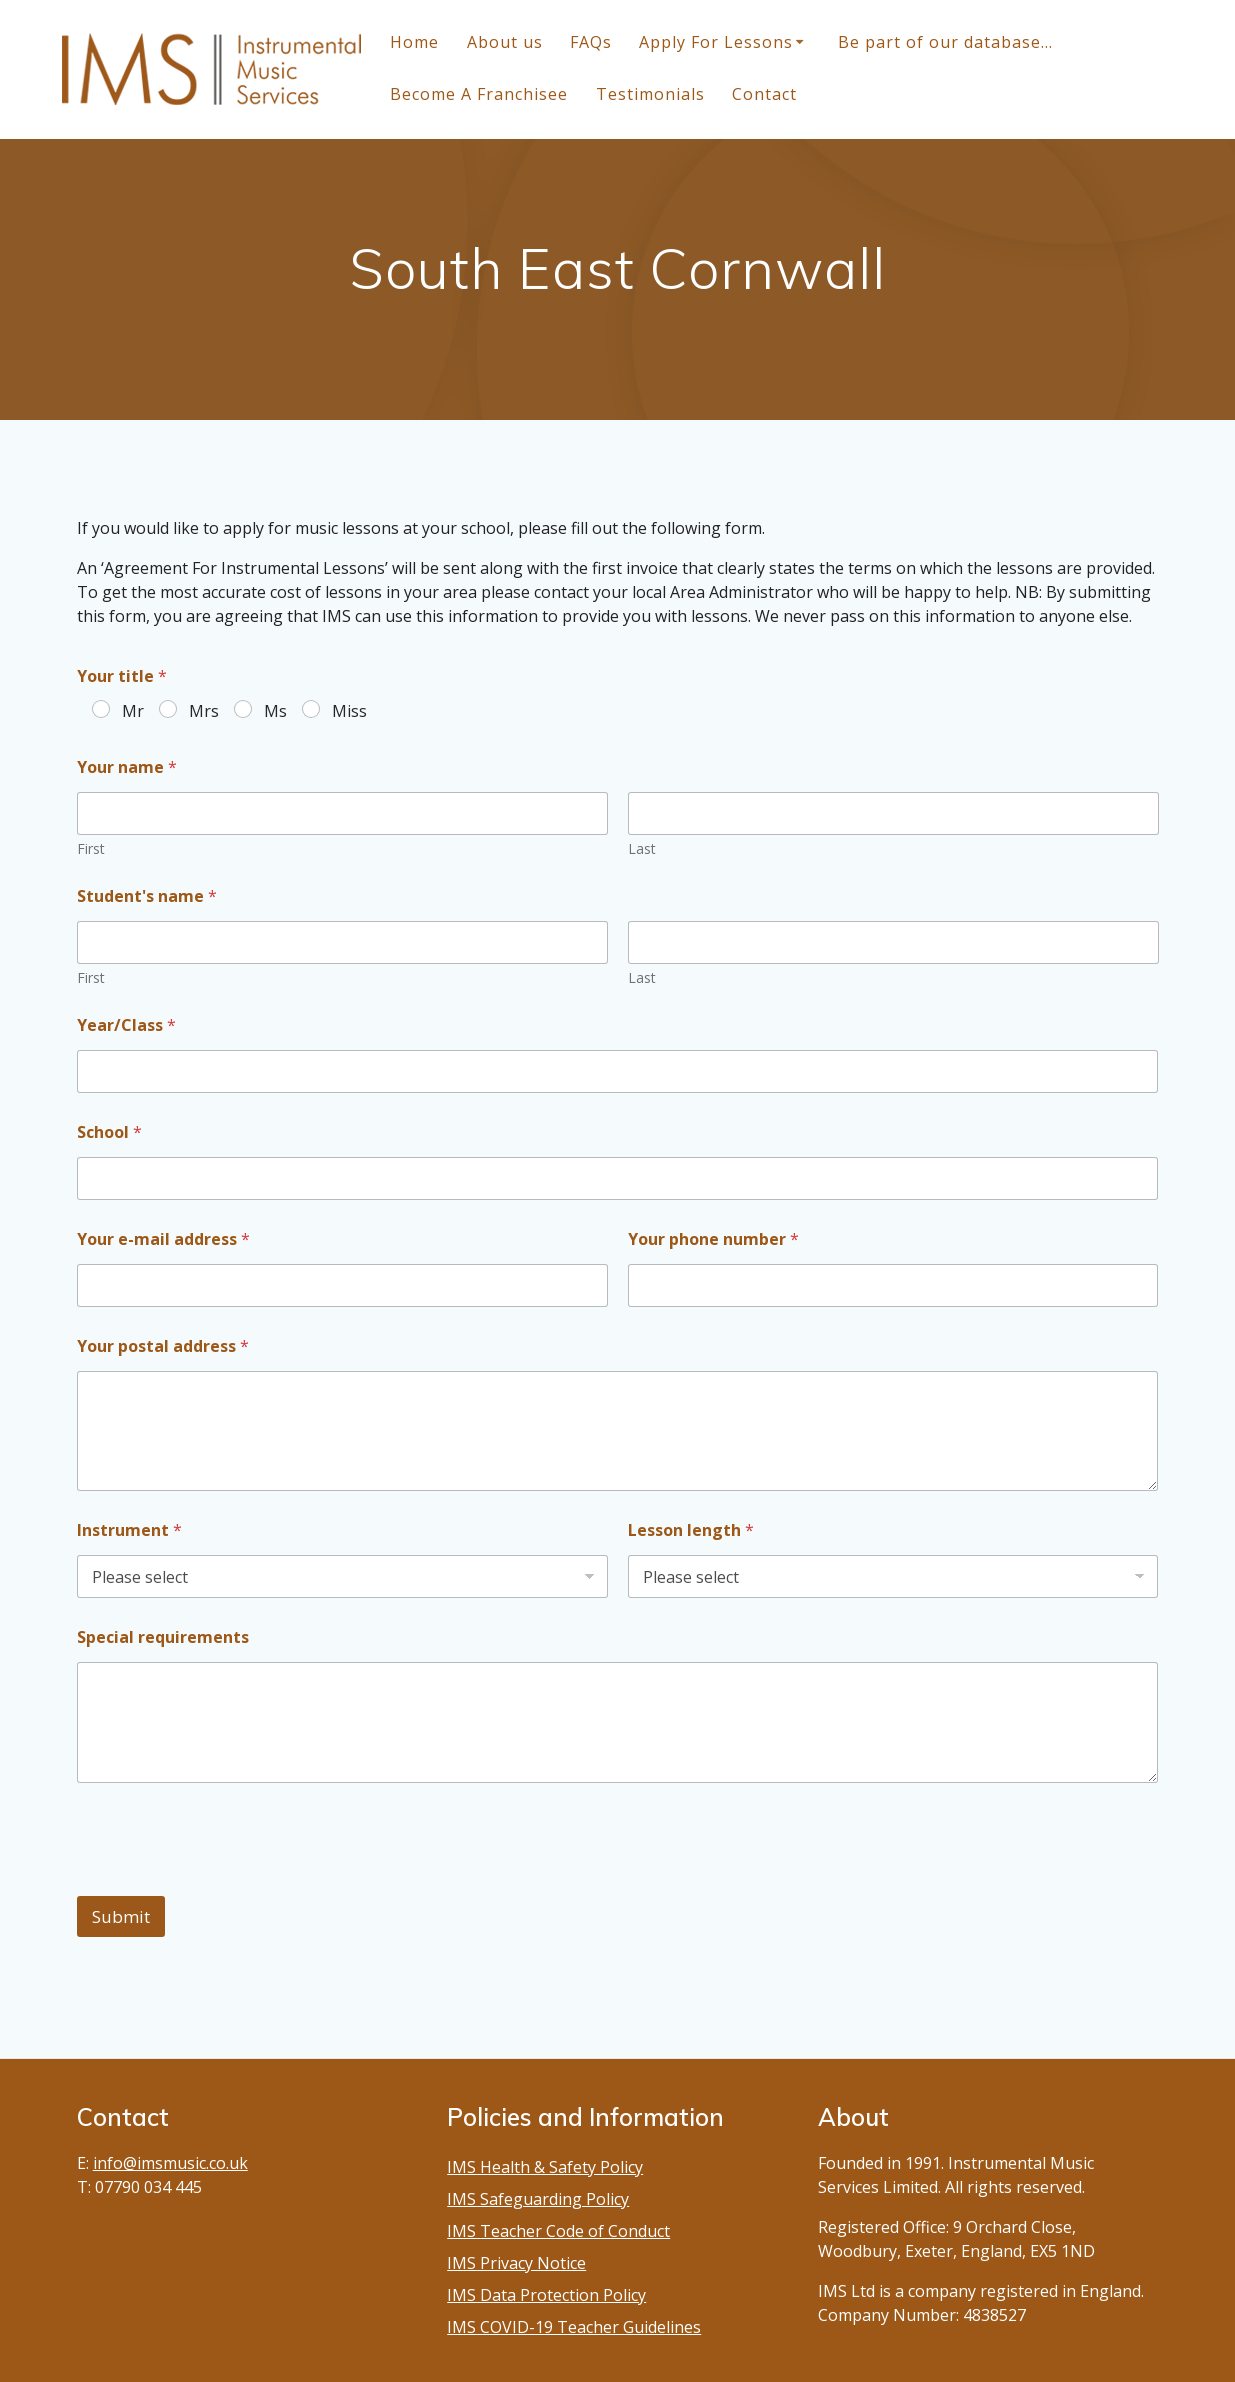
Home (414, 42)
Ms (275, 711)
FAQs (591, 42)
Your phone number (713, 1239)
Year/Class (126, 1025)
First (91, 848)
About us (505, 42)
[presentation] (229, 1883)
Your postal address (163, 1346)
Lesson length (691, 1530)
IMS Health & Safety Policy (545, 2167)
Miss (349, 711)
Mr (133, 711)
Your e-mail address (163, 1239)
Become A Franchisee (479, 94)
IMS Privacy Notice (516, 2263)
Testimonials (650, 94)
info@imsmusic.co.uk (170, 2163)
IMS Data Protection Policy (546, 2295)
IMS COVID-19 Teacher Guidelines (574, 2327)
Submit (121, 1916)
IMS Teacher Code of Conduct (558, 2231)
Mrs (204, 711)
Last (642, 848)
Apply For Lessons (716, 42)
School (109, 1132)
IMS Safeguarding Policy (538, 2199)
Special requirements (163, 1637)
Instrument (129, 1530)
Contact (764, 94)
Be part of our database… (945, 42)
